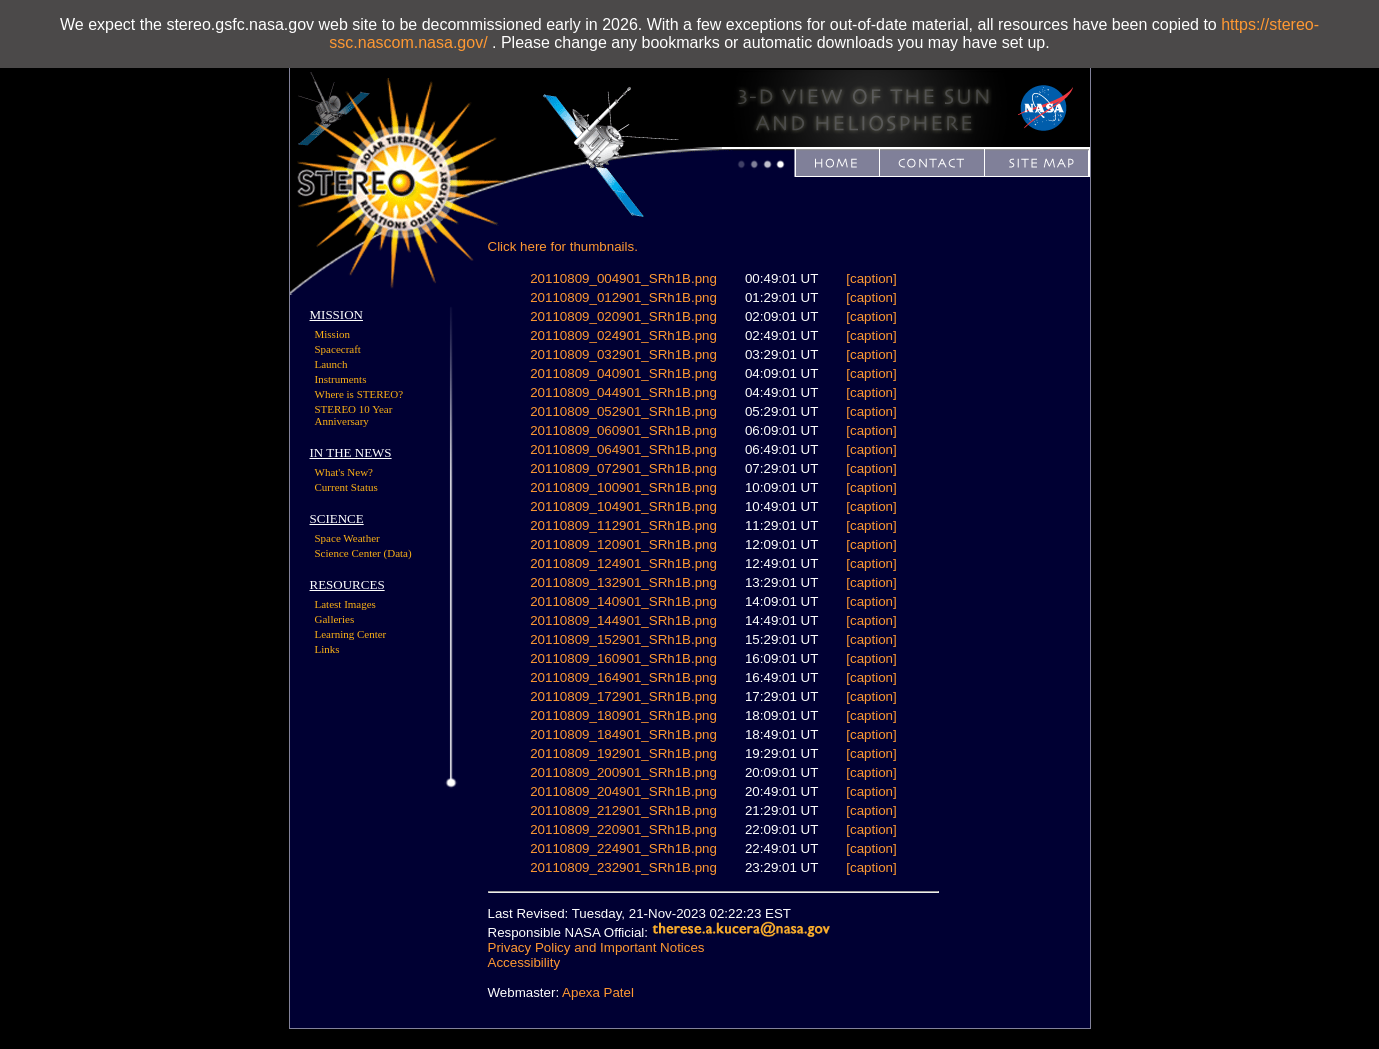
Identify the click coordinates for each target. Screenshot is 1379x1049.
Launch (331, 364)
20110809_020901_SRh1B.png (623, 316)
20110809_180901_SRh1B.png (623, 715)
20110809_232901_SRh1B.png (623, 867)
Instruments (341, 379)
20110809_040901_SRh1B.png (623, 373)
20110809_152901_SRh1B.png (623, 639)
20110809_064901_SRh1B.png (623, 449)
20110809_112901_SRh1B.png (623, 525)
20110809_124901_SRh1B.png (623, 563)
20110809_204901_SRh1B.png (623, 791)
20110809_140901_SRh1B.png (623, 601)
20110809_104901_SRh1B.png (623, 506)
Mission (332, 334)
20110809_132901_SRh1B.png (623, 582)
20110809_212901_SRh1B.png (623, 810)
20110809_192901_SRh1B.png (623, 753)
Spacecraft (338, 349)
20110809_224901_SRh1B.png (623, 848)
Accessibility (524, 962)
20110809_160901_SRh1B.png (623, 658)
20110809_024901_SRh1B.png (623, 335)
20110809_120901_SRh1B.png (623, 544)
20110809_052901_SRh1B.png (623, 411)
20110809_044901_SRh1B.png (623, 392)
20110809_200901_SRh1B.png (623, 772)
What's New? (344, 472)
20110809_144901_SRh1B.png (623, 620)
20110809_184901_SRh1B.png (623, 734)
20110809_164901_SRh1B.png (623, 677)
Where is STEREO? (359, 394)
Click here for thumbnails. (563, 246)
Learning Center (351, 634)
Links (327, 649)
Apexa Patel (598, 992)
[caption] (871, 278)
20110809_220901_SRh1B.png (623, 829)
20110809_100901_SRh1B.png (623, 487)
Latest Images (345, 604)
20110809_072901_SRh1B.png (623, 468)
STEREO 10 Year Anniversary (354, 415)
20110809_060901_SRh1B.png (623, 430)
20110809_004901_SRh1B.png (623, 278)
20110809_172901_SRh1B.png (623, 696)
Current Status (346, 487)
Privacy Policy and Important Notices (596, 947)
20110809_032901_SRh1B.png (623, 354)
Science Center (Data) (363, 553)
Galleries (335, 619)
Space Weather (347, 538)
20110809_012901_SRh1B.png (623, 297)
